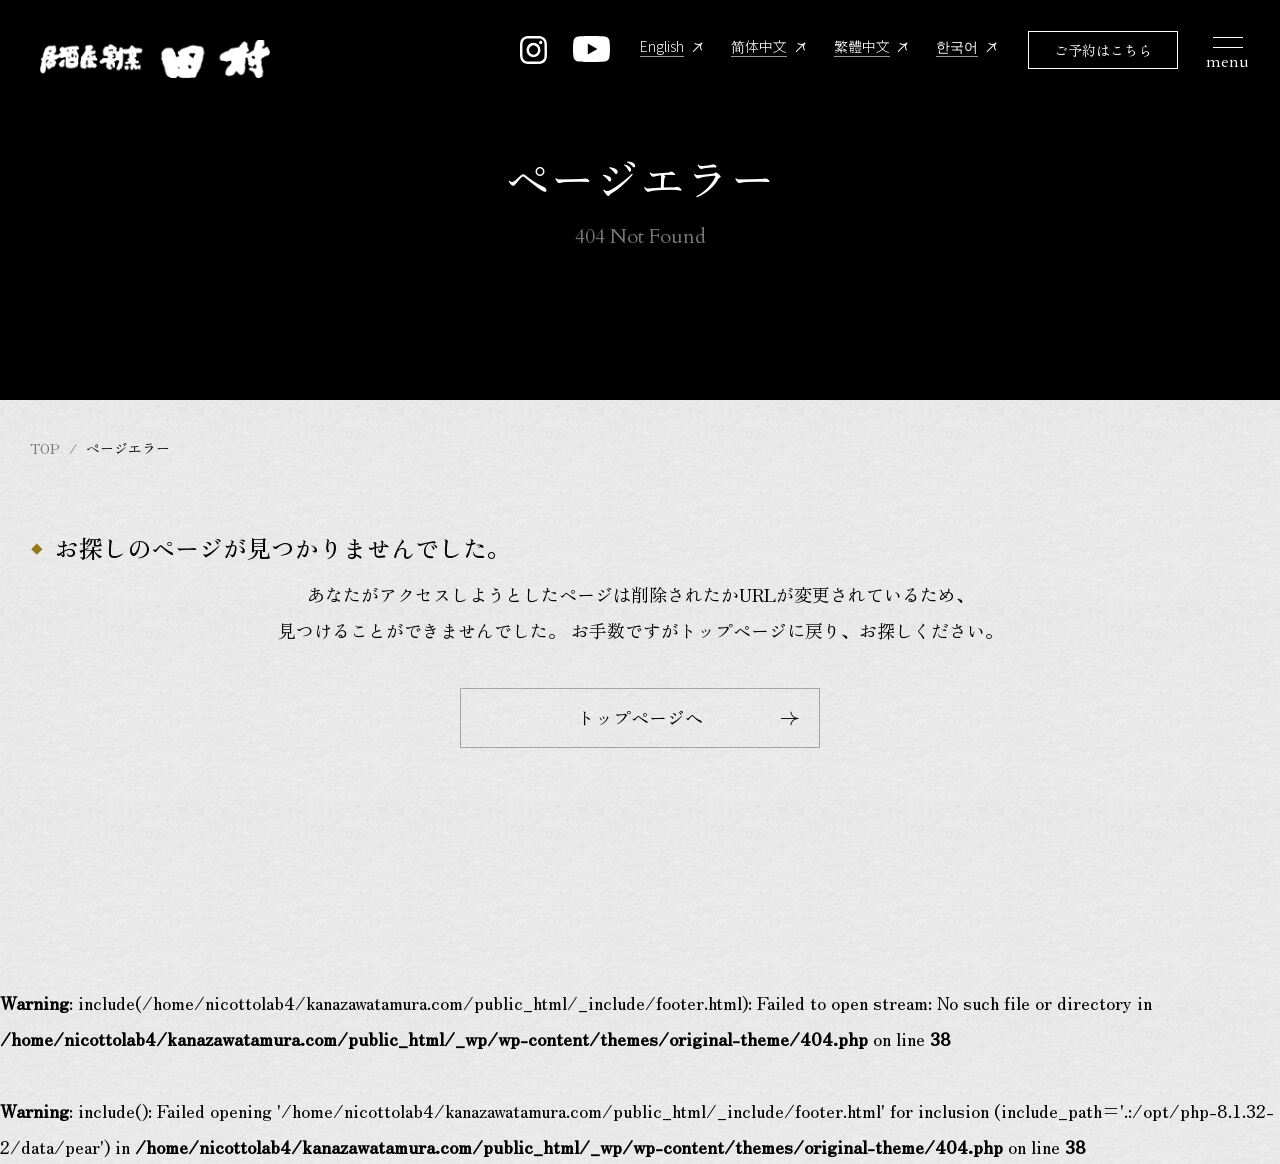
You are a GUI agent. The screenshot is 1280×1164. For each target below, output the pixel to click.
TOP (45, 448)
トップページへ (688, 717)
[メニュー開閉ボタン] (1231, 60)
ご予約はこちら (1103, 51)
